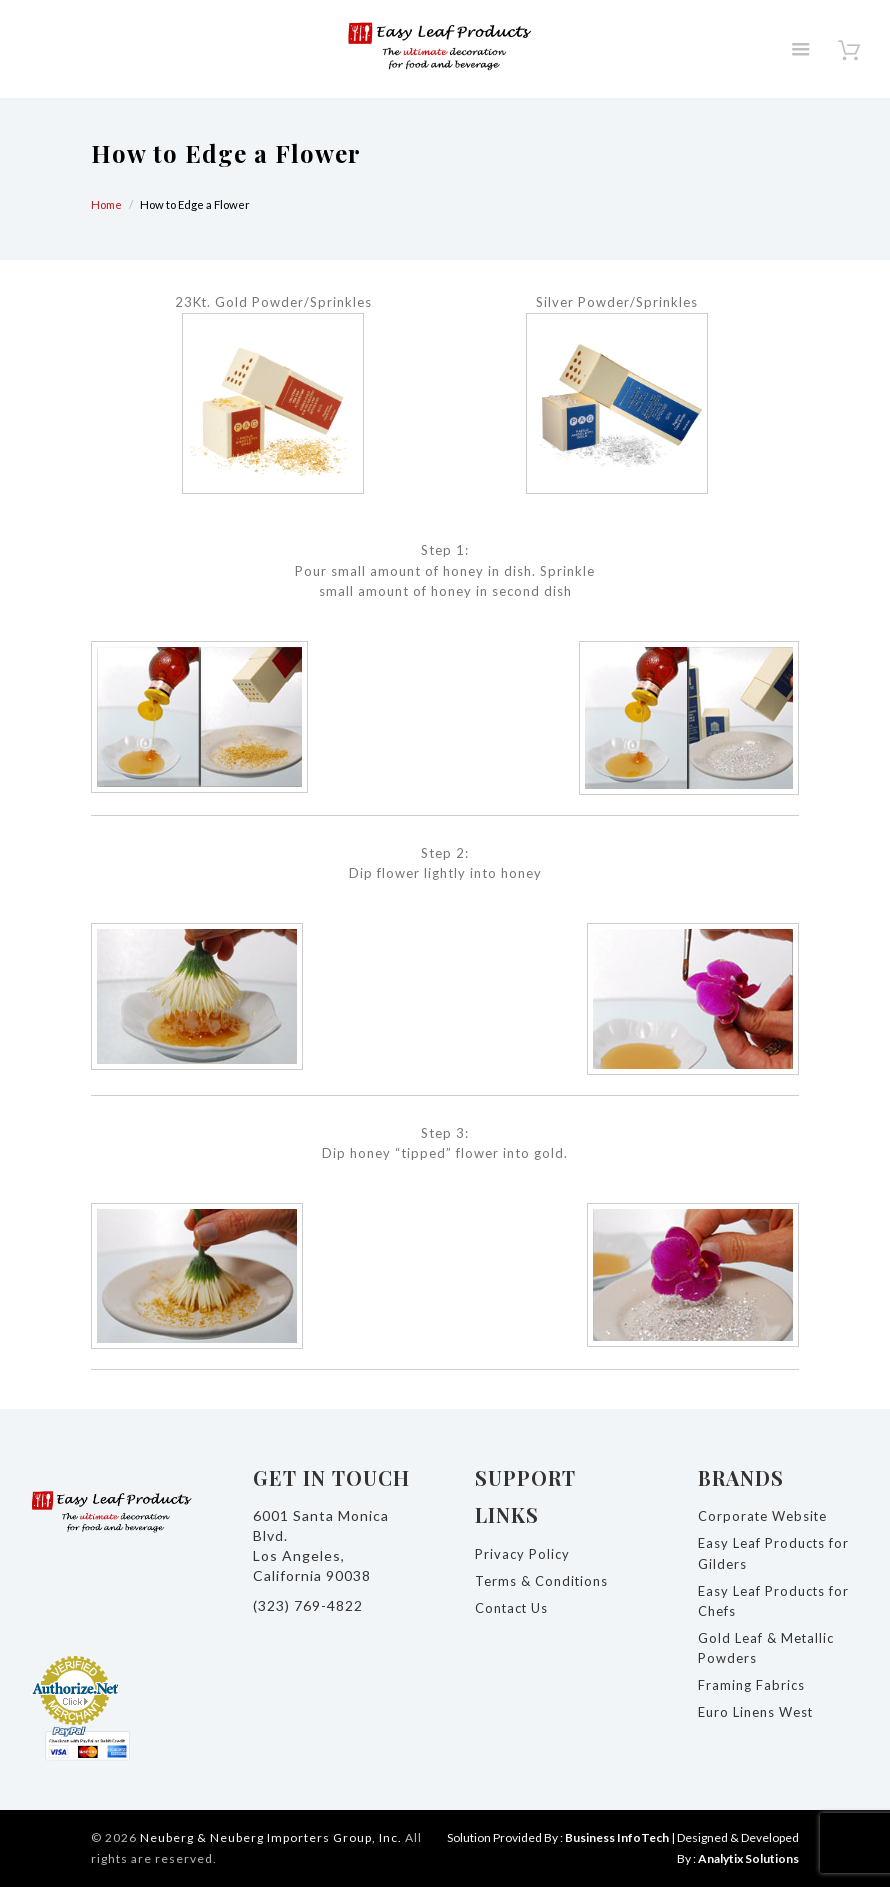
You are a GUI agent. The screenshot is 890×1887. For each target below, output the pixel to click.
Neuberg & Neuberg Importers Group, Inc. (271, 1837)
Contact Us (512, 1608)
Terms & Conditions (542, 1581)
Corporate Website (763, 1516)
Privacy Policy (522, 1554)
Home (106, 204)
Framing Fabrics (751, 1685)
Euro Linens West (756, 1712)
